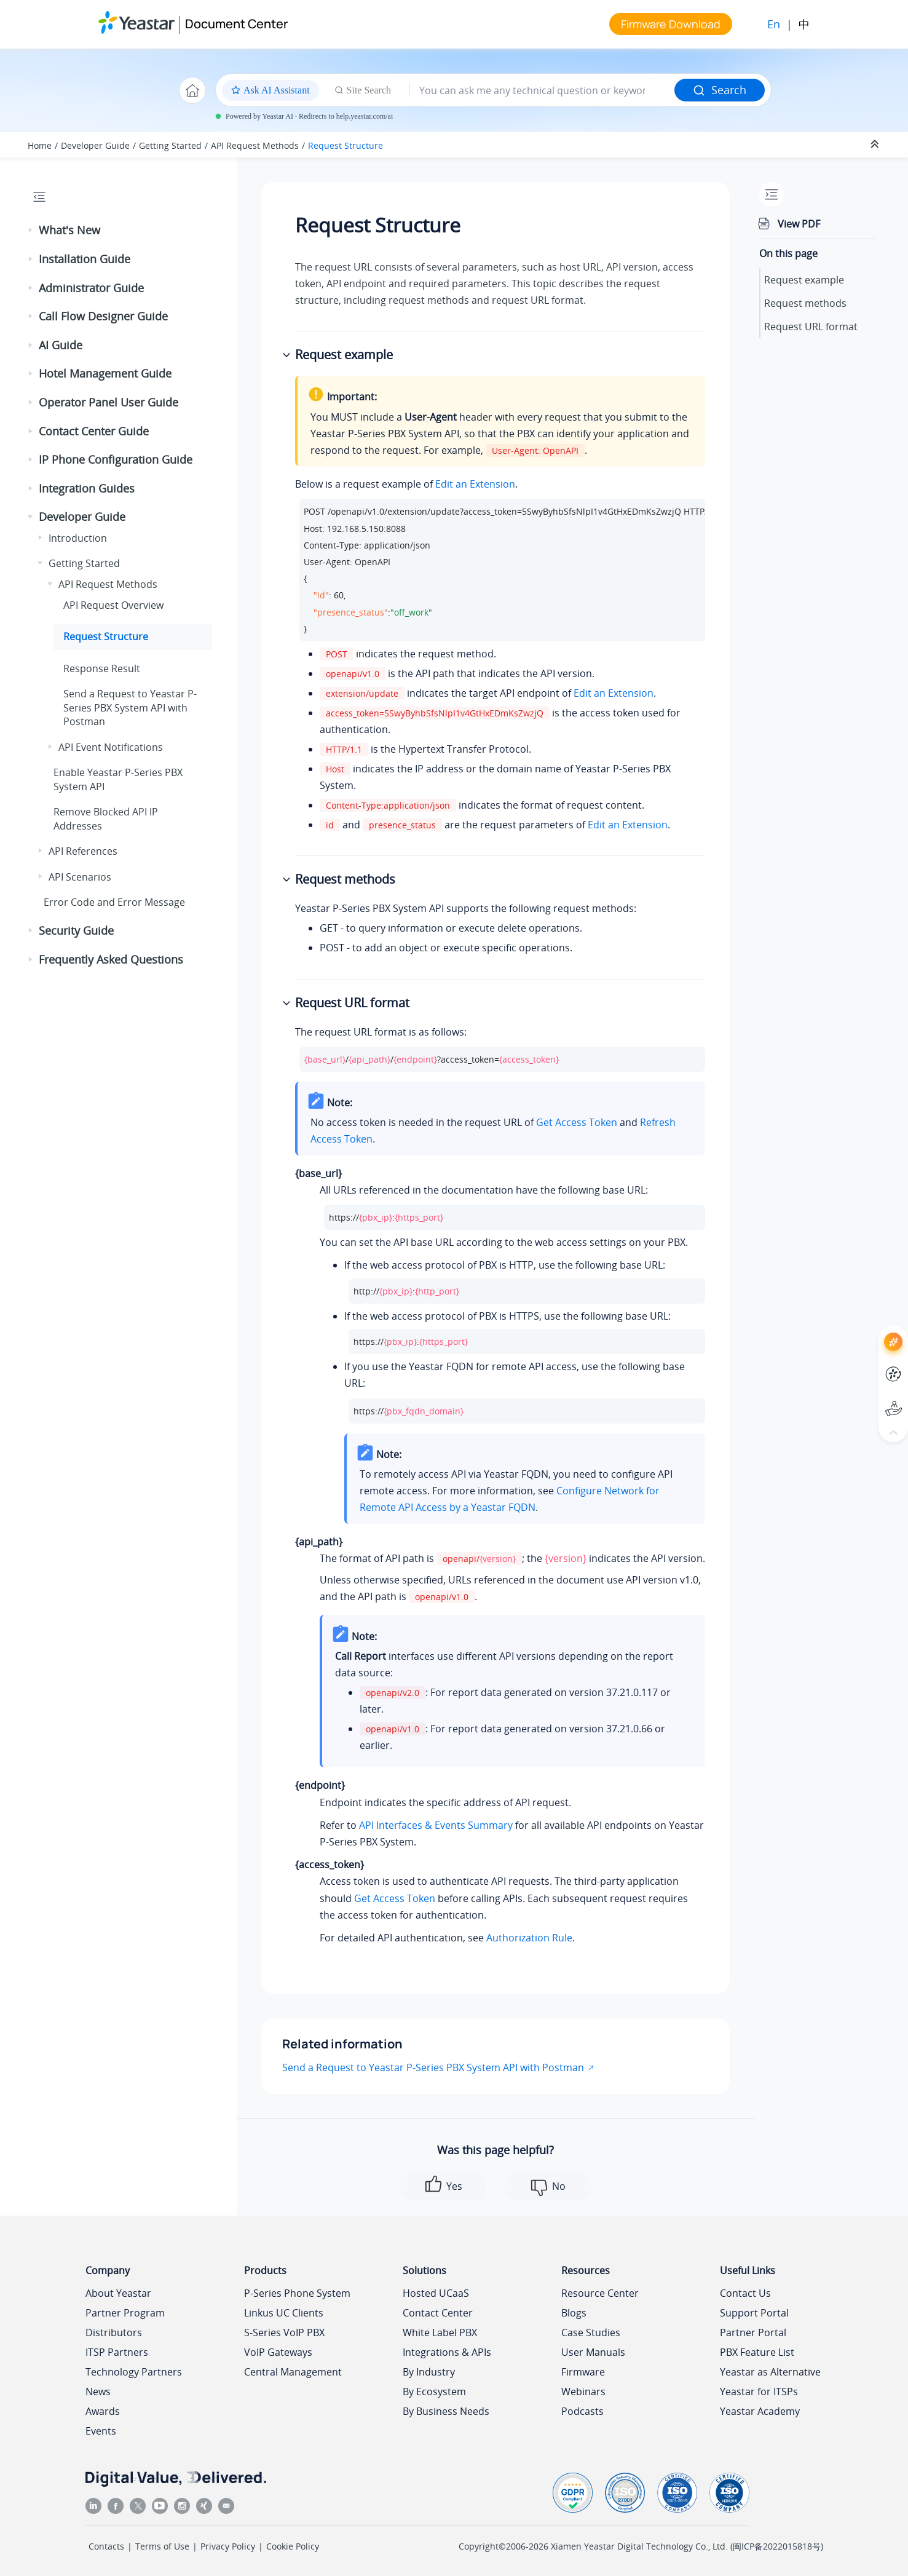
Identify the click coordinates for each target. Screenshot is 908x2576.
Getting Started (170, 145)
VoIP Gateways (278, 2352)
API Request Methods (255, 145)
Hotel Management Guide (105, 373)
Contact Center (438, 2313)
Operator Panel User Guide (108, 402)
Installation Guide (84, 259)
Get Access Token (576, 1122)
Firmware (583, 2372)
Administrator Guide (91, 287)
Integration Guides (87, 488)
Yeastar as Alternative (770, 2372)
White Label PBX (440, 2332)
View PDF (799, 224)
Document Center (236, 23)
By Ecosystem (434, 2391)
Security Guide (76, 930)
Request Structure (345, 145)
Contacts (106, 2546)
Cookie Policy (292, 2546)
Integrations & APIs (447, 2352)
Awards (102, 2411)
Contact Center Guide (94, 431)
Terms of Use (162, 2546)
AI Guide (60, 345)
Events (100, 2431)
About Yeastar (118, 2293)
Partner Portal (753, 2332)
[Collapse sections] (876, 144)
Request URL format (811, 326)
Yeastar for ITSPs (759, 2391)
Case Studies (590, 2332)
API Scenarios (80, 877)
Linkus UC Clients (283, 2313)
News (98, 2391)
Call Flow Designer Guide (103, 316)
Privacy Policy (227, 2546)
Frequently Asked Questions (111, 959)
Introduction (78, 538)
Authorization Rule (529, 1937)
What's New (69, 230)
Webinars (583, 2391)
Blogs (573, 2313)
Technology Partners (133, 2372)
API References (83, 851)
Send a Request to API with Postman (130, 707)
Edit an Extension (475, 484)
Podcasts (582, 2411)
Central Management (293, 2372)
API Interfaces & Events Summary (436, 1825)
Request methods (805, 303)
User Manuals (593, 2352)
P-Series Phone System (297, 2293)
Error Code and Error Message (114, 902)
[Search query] (542, 90)
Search (719, 89)
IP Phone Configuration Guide (115, 459)
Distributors (113, 2332)
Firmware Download (670, 24)
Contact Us (745, 2293)
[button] (31, 230)
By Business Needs (446, 2411)
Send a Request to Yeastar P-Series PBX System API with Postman (433, 2067)
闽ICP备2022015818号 (777, 2546)
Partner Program (125, 2313)
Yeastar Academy (760, 2411)
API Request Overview (113, 605)
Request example (804, 280)
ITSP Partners (116, 2352)
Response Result (101, 668)
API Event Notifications (110, 747)
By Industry (429, 2372)
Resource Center (600, 2293)
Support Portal (754, 2313)
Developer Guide (95, 145)
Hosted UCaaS (436, 2293)
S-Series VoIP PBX (284, 2332)
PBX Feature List (757, 2352)
